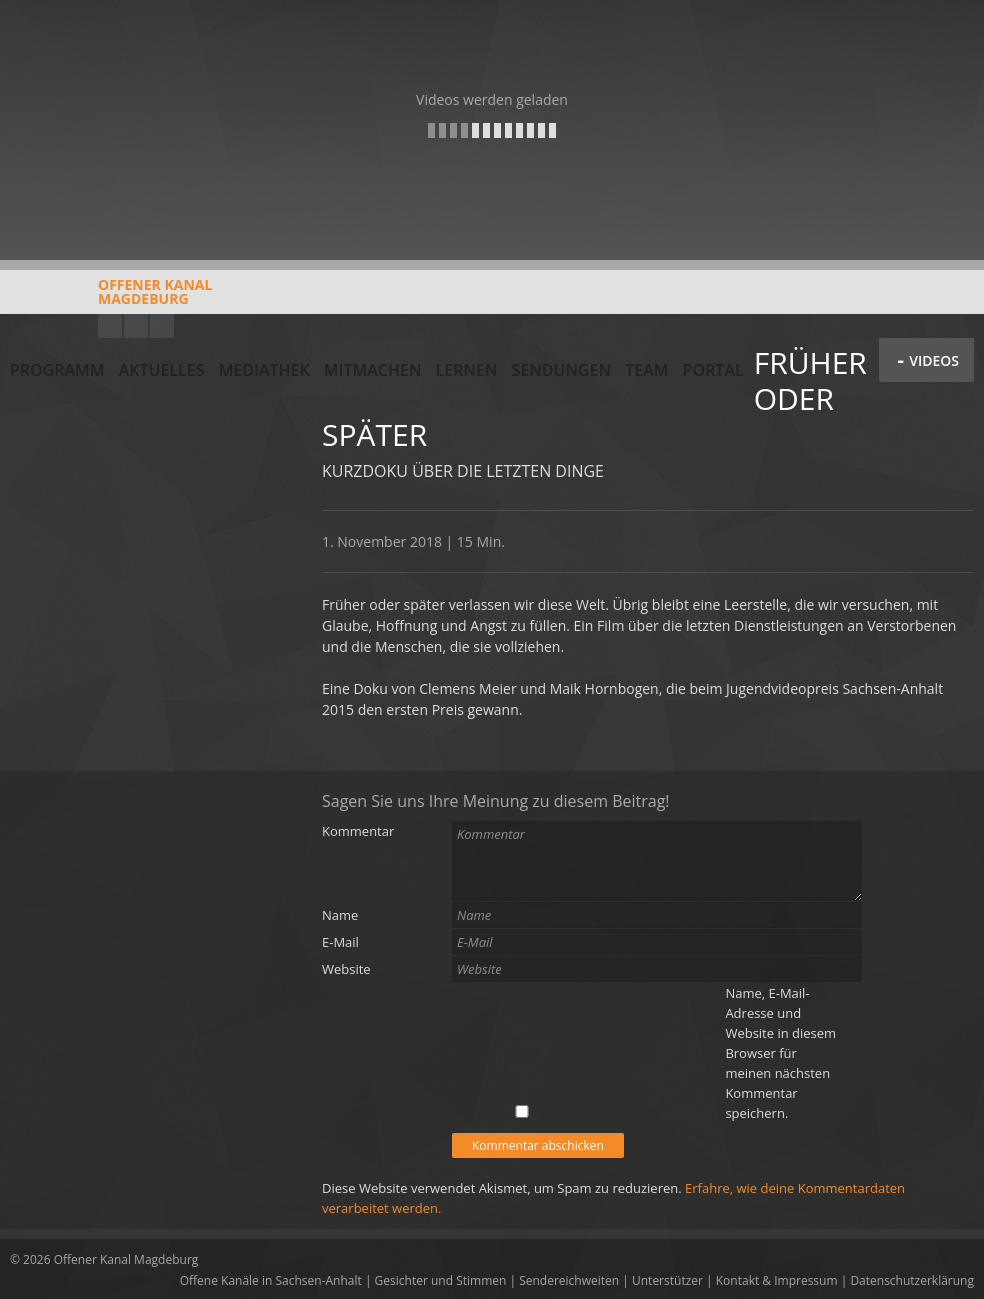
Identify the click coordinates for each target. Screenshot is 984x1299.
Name (340, 915)
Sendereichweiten (569, 1280)
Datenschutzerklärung (912, 1280)
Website (346, 969)
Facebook (136, 326)
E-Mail (340, 942)
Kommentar (358, 831)
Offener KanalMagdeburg (111, 299)
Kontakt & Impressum (777, 1280)
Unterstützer (667, 1280)
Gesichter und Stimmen (441, 1280)
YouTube (110, 326)
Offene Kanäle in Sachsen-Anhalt (271, 1280)
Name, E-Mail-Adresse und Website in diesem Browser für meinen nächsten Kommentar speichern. (780, 1053)
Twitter (162, 326)
